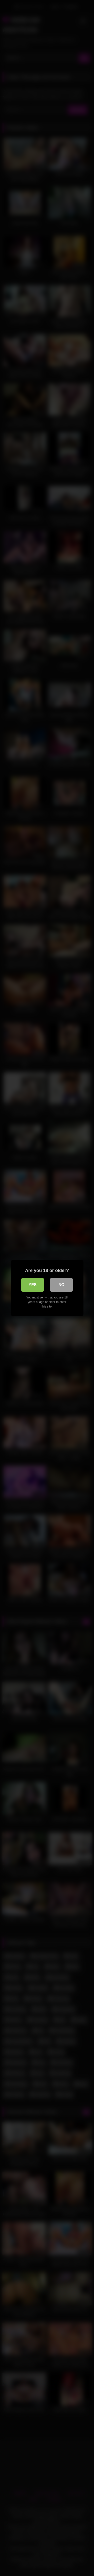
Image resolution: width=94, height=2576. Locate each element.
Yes (33, 1285)
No (61, 1285)
